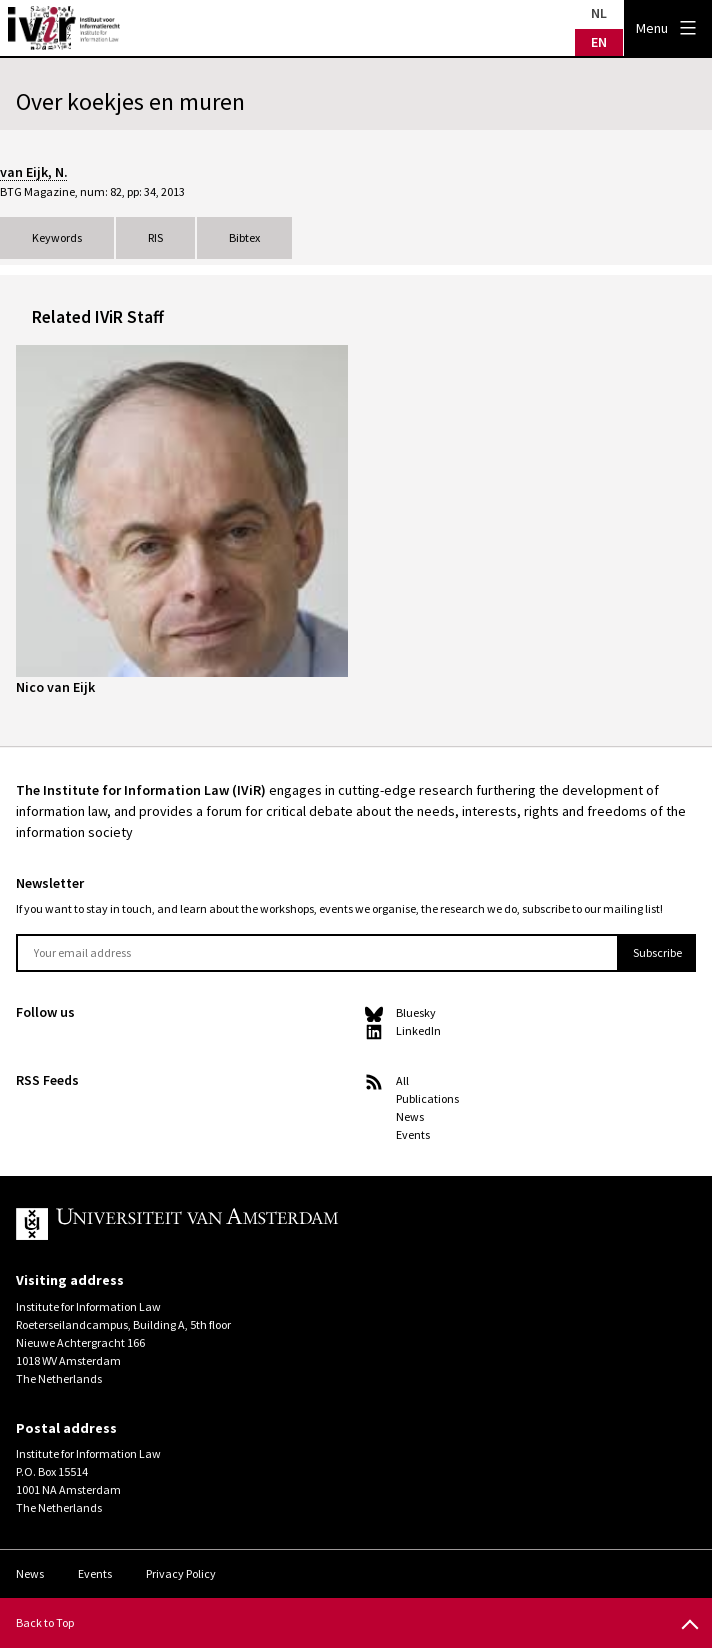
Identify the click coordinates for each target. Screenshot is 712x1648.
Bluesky (416, 1012)
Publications (427, 1098)
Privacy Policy (181, 1573)
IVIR (64, 28)
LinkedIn (418, 1030)
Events (413, 1134)
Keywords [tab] (57, 237)
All (402, 1080)
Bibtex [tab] (244, 237)
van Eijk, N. (34, 172)
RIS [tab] (155, 237)
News (410, 1116)
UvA (248, 1224)
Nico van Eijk (55, 687)
